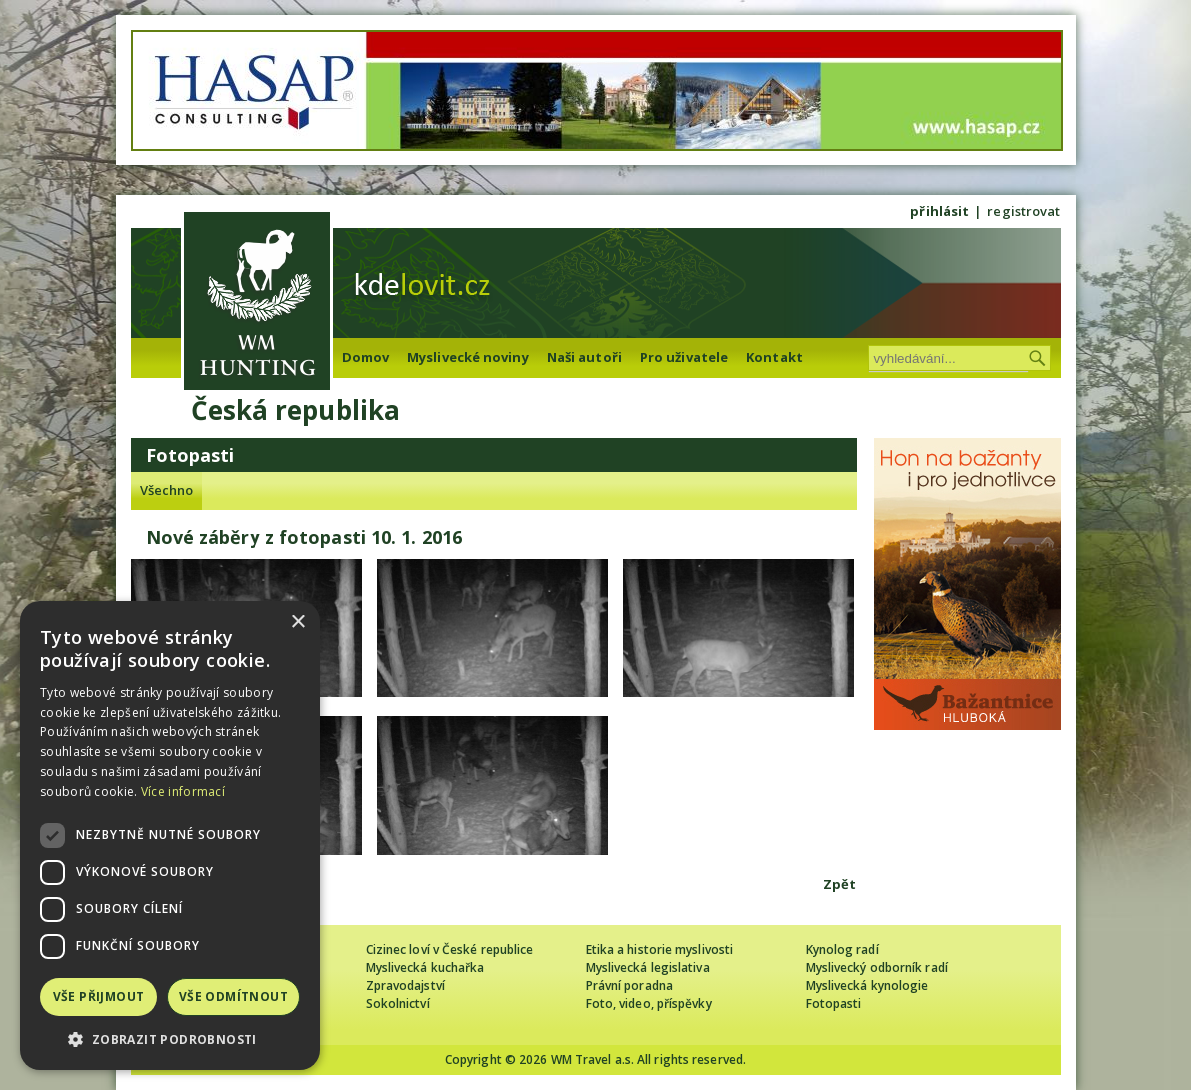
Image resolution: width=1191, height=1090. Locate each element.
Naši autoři (584, 357)
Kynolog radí (842, 949)
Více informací (183, 791)
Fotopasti (834, 1003)
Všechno (167, 490)
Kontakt (774, 357)
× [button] (297, 622)
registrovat (1023, 211)
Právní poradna (629, 985)
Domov (366, 357)
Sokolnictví (398, 1003)
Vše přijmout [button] (99, 996)
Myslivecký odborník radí (877, 967)
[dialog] (170, 835)
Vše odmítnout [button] (233, 996)
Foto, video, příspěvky (649, 1003)
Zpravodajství (405, 985)
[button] (170, 1039)
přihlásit (939, 211)
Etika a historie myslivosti (660, 949)
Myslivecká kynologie (867, 985)
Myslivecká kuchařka (425, 967)
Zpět (839, 884)
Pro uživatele (684, 357)
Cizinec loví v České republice (450, 949)
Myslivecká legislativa (648, 967)
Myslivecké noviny (468, 357)
